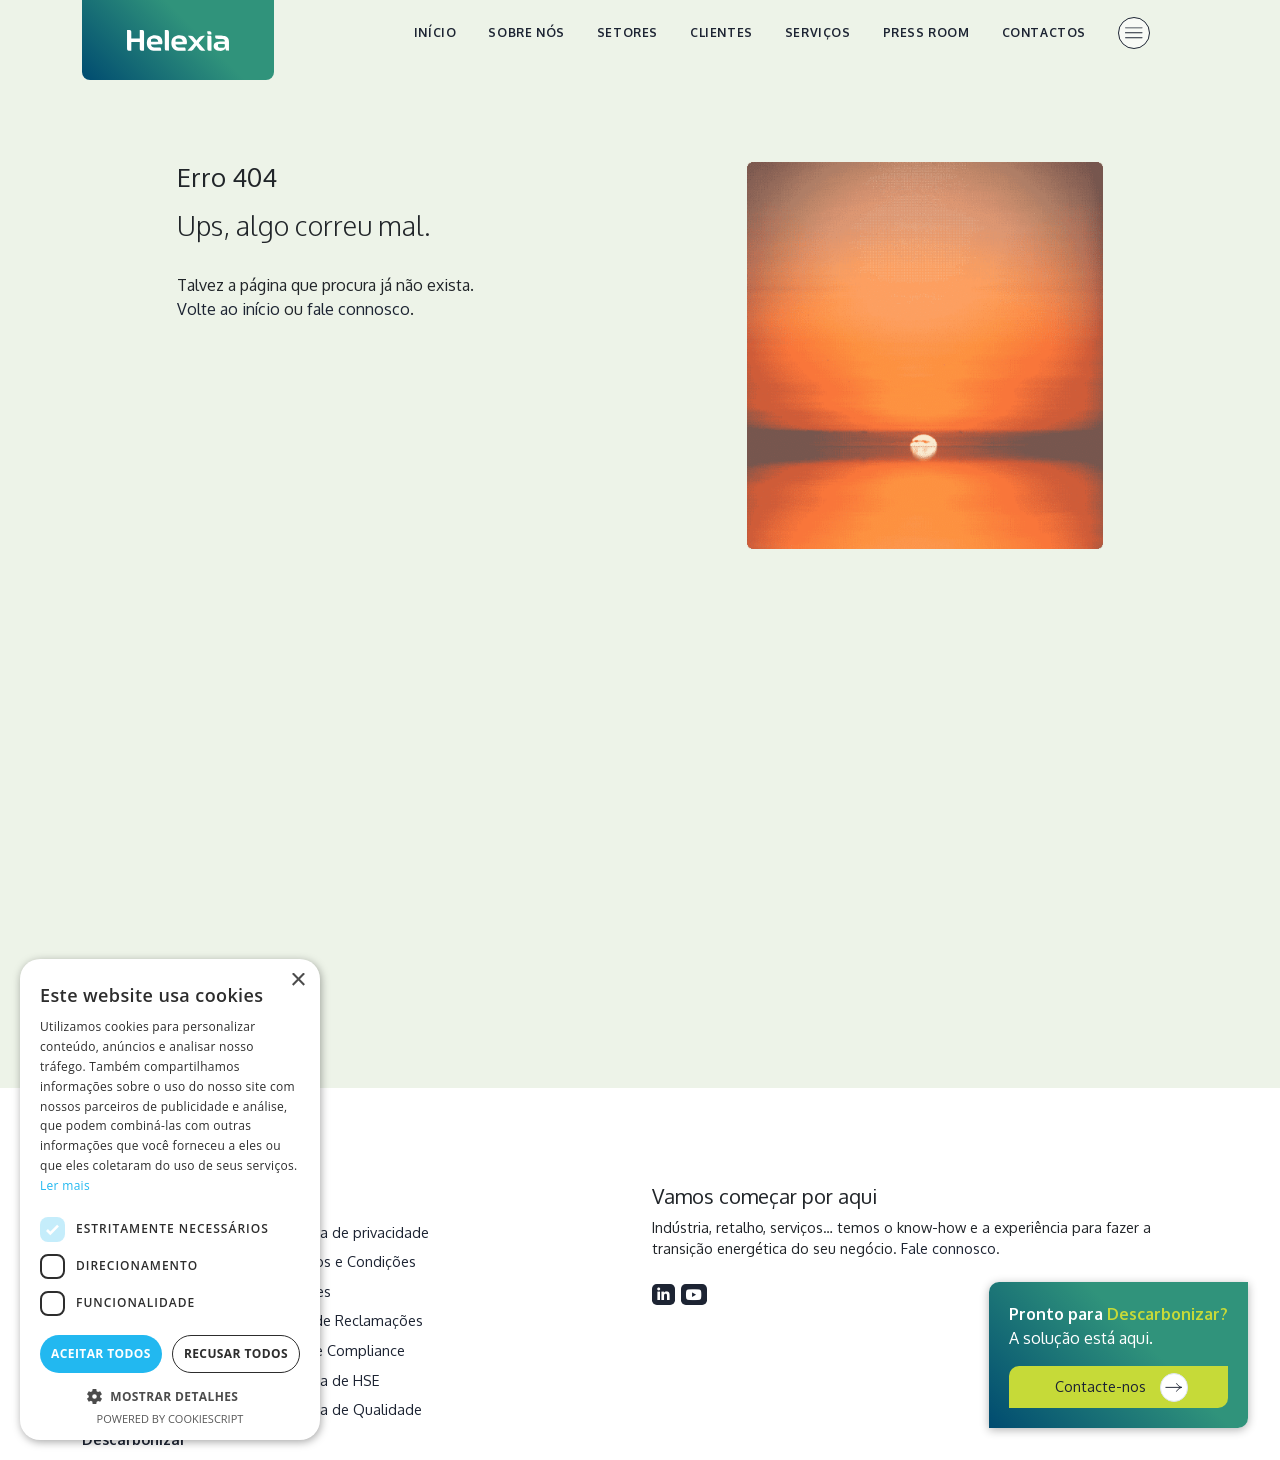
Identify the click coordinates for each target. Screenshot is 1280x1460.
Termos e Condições (347, 1261)
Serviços (818, 32)
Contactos (1044, 32)
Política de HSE (329, 1380)
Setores (627, 32)
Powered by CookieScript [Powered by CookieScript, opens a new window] (170, 1418)
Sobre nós (526, 32)
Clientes (721, 32)
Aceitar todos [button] (101, 1353)
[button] (170, 1396)
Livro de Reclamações (351, 1320)
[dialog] (170, 1199)
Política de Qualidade (350, 1409)
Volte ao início (228, 309)
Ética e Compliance (342, 1350)
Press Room (926, 32)
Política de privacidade (354, 1232)
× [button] (297, 980)
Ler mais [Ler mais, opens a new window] (65, 1185)
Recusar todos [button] (236, 1353)
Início (435, 32)
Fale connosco (948, 1248)
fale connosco (358, 309)
